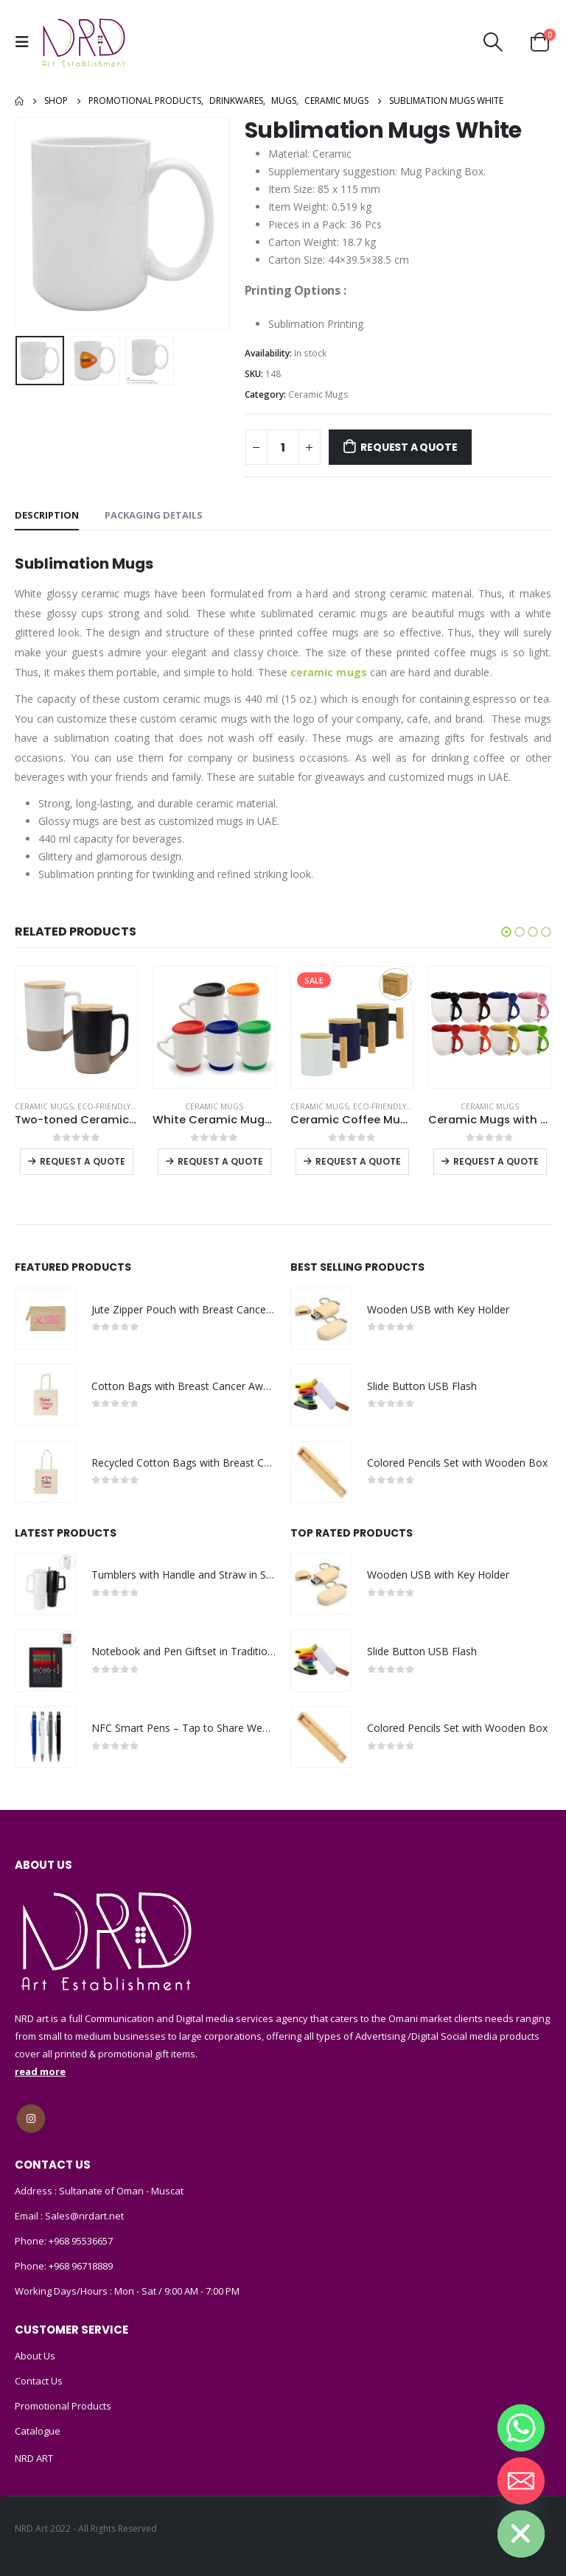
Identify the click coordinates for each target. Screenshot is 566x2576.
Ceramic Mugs (318, 394)
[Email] (521, 2481)
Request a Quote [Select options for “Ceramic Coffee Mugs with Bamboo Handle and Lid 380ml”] (358, 1161)
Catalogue (37, 2431)
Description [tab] (47, 515)
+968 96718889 (81, 2266)
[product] (76, 1027)
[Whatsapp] (521, 2428)
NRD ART (34, 2458)
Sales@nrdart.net (83, 2215)
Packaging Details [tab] (154, 515)
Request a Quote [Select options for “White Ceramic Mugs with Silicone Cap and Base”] (220, 1161)
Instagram (31, 2118)
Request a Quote (408, 447)
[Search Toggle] (493, 42)
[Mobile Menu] (26, 42)
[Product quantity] (283, 447)
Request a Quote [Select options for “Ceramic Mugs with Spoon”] (496, 1161)
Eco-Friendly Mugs (116, 1106)
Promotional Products (63, 2405)
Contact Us (39, 2380)
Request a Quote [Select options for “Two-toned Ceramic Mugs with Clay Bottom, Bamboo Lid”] (82, 1161)
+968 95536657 (81, 2240)
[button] (506, 932)
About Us (35, 2355)
